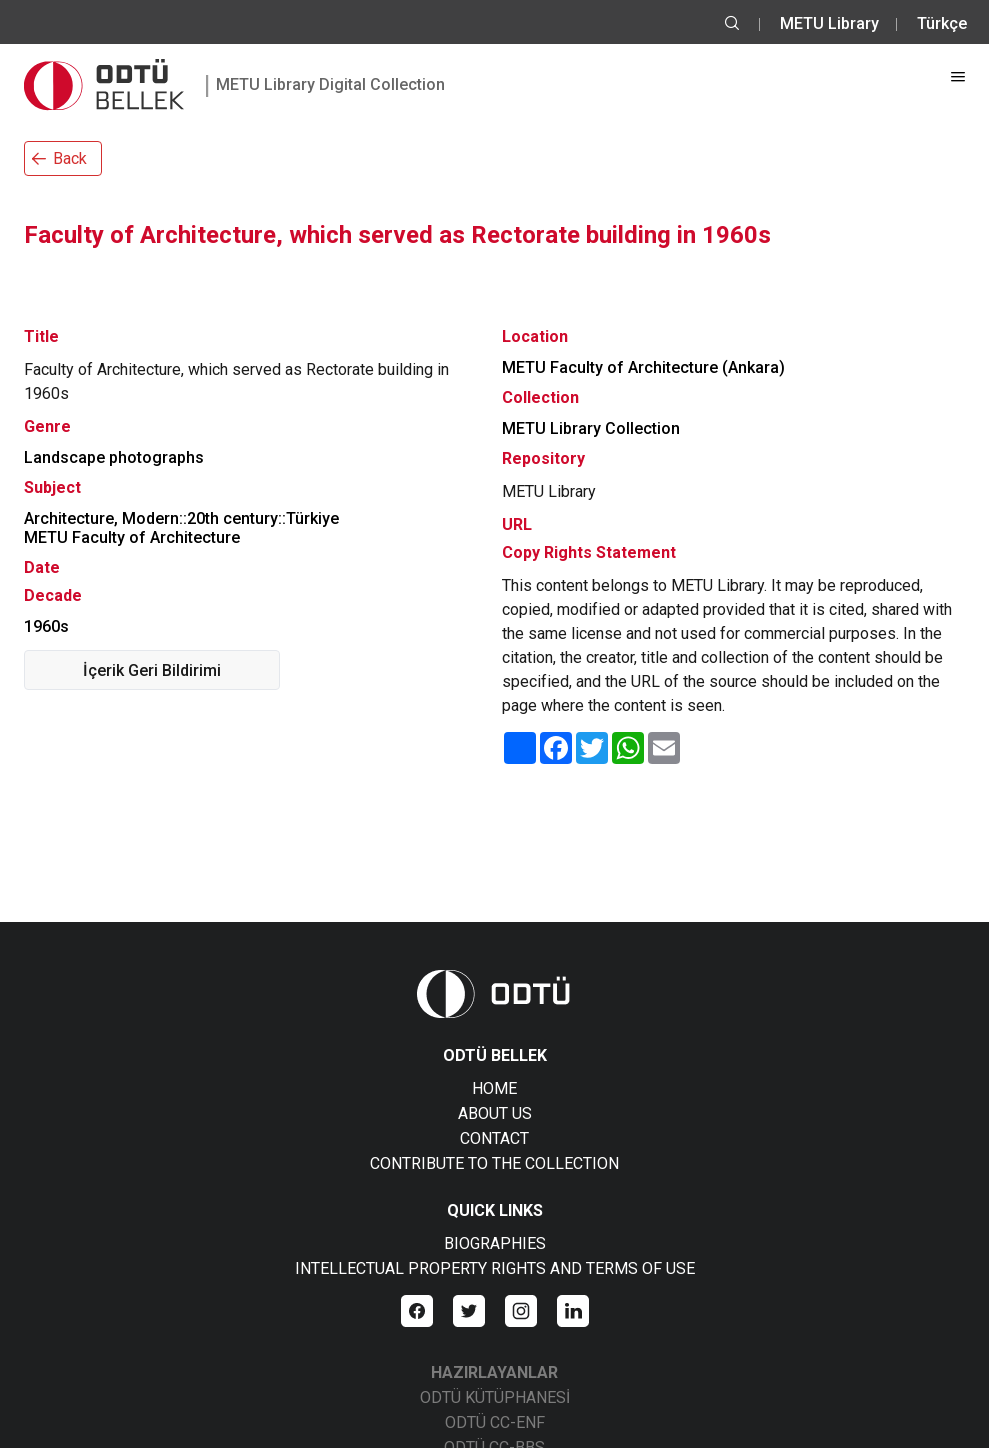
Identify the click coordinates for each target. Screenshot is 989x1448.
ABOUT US (495, 1113)
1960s (46, 626)
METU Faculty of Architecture (132, 537)
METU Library (829, 23)
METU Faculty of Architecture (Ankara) (643, 367)
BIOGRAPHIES (495, 1243)
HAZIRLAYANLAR (494, 1372)
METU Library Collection (591, 428)
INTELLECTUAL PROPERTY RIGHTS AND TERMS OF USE (495, 1268)
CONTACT (494, 1138)
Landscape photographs (114, 457)
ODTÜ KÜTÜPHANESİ (495, 1397)
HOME (494, 1088)
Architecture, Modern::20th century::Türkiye (181, 518)
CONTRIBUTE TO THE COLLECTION (494, 1163)
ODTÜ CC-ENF (495, 1422)
